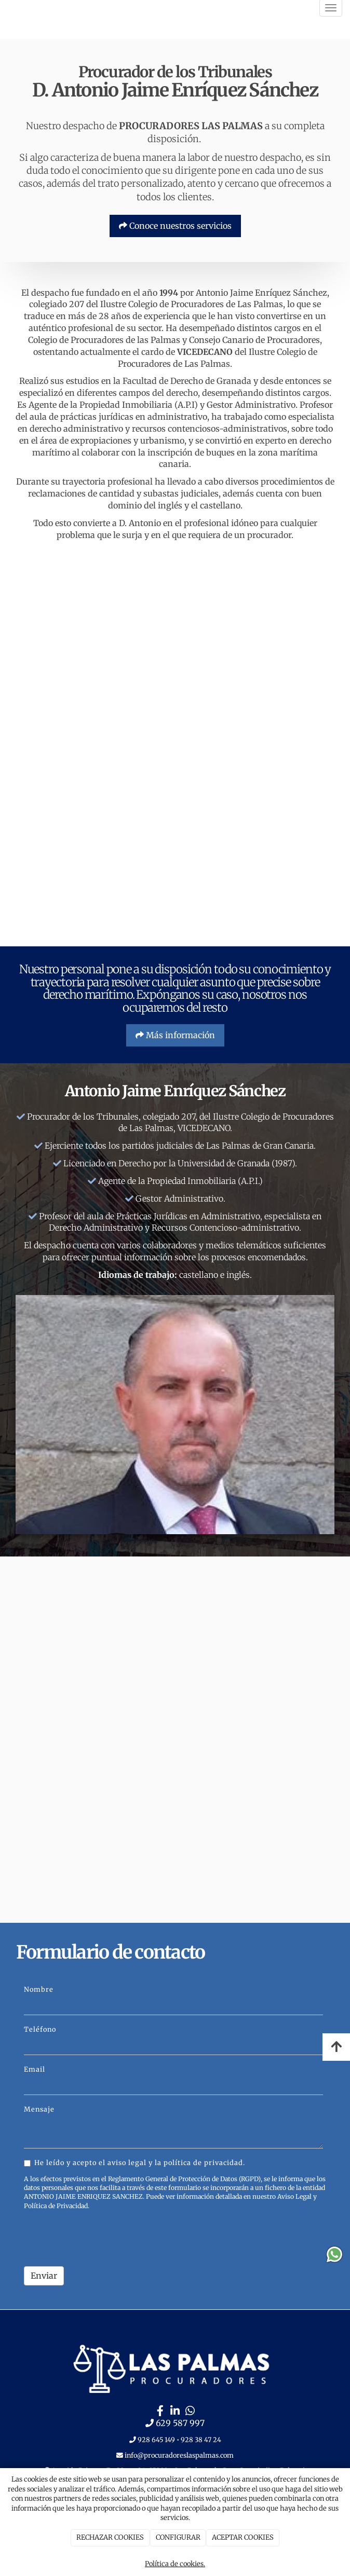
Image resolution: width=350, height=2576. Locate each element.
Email (34, 2069)
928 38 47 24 (201, 2439)
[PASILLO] (175, 823)
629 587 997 (180, 2423)
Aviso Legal (294, 2196)
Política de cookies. (175, 2563)
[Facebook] (160, 2412)
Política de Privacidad (56, 2206)
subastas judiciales (181, 493)
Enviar (44, 2275)
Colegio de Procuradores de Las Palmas (205, 304)
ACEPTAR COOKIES (243, 2537)
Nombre (38, 1989)
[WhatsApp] (190, 2412)
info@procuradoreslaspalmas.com (178, 2455)
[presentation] (103, 2238)
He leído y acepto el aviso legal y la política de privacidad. (134, 2162)
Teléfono (40, 2029)
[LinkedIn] (175, 2412)
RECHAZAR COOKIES (110, 2537)
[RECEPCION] (175, 635)
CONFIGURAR (178, 2537)
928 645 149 (156, 2439)
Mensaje (39, 2109)
